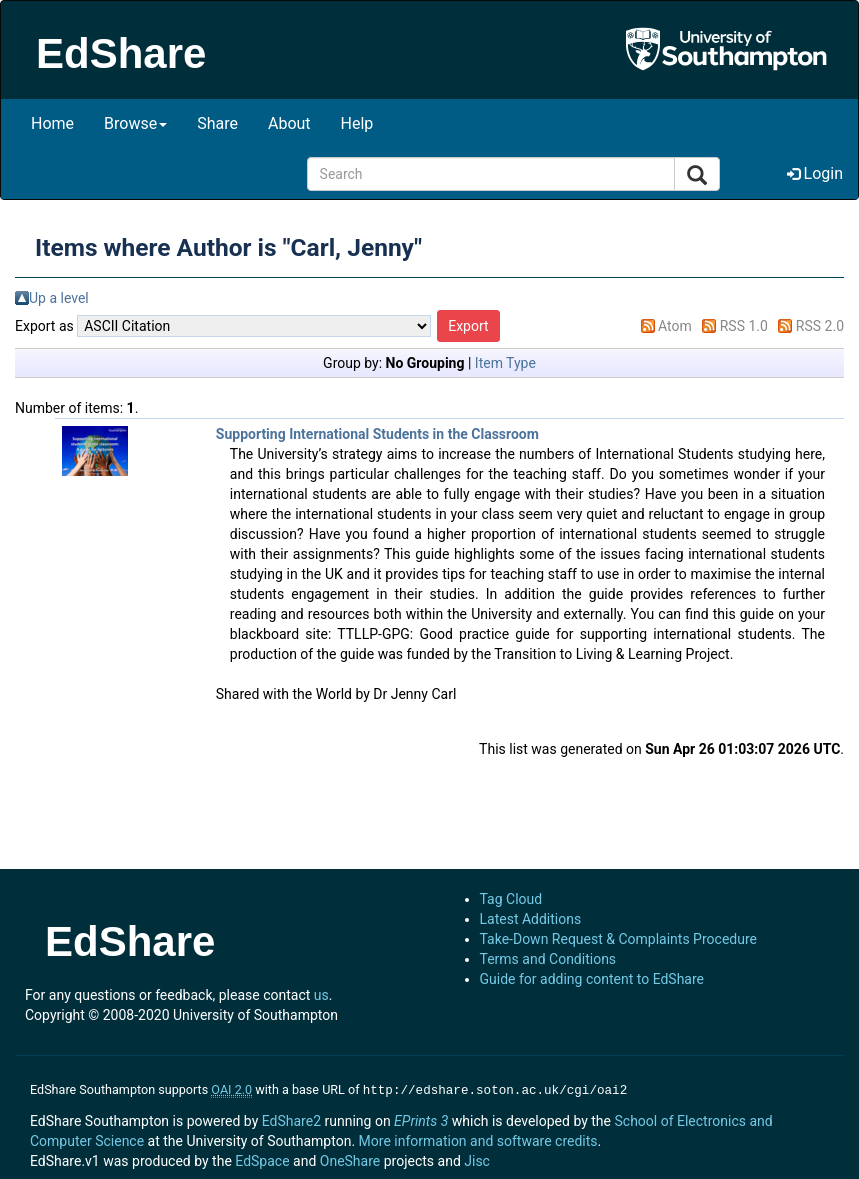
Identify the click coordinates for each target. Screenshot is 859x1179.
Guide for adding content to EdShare (592, 979)
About (289, 123)
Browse (135, 123)
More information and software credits (478, 1139)
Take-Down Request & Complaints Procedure (618, 939)
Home (52, 123)
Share (217, 123)
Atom (675, 326)
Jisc (477, 1159)
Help (357, 123)
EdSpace (262, 1159)
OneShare (350, 1159)
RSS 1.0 (744, 326)
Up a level (59, 298)
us (321, 995)
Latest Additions (531, 919)
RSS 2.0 (820, 326)
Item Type (505, 363)
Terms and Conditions (548, 959)
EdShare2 (291, 1119)
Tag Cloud (511, 899)
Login (815, 173)
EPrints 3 (421, 1119)
